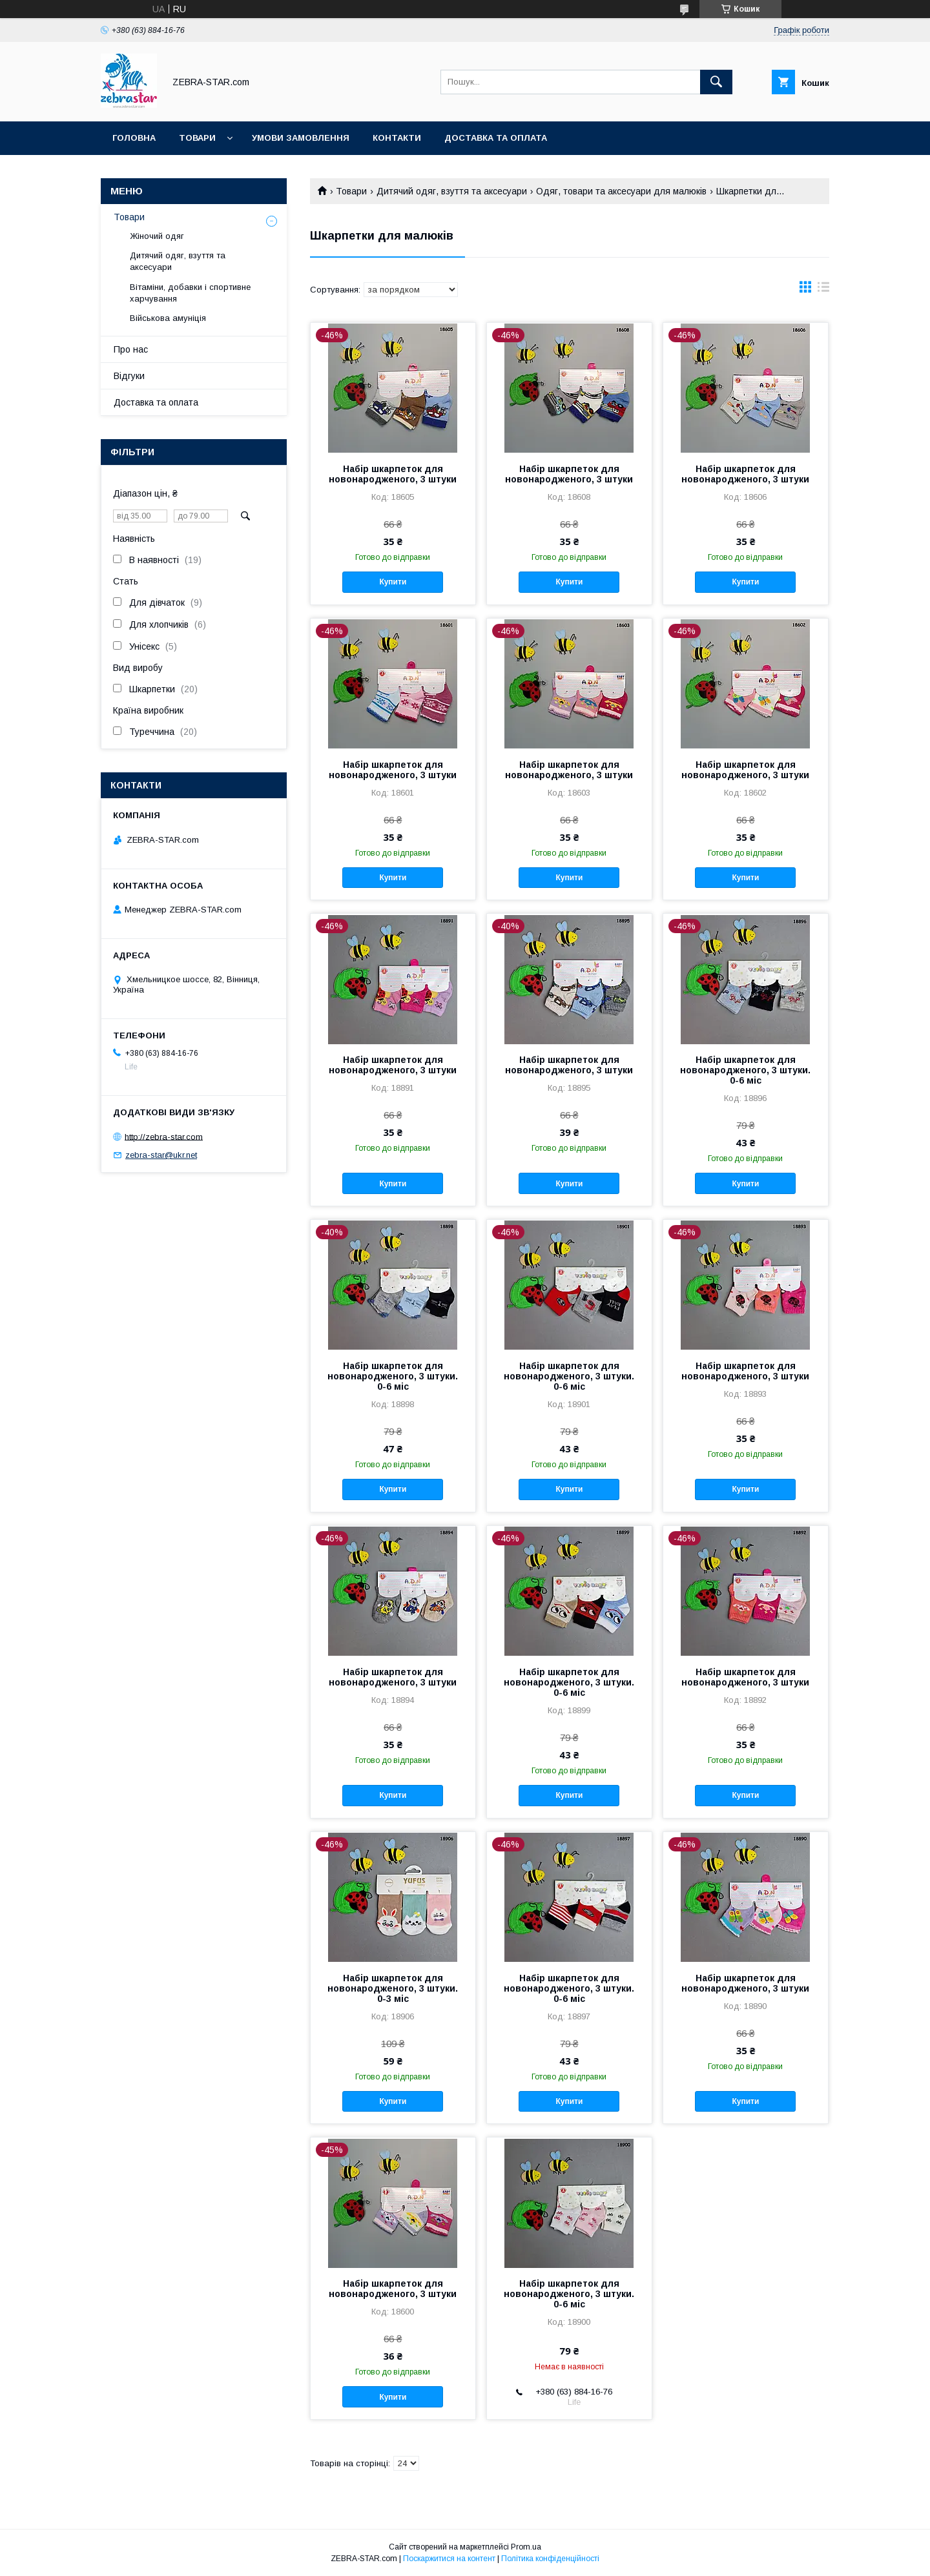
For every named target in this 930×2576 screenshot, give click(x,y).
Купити (392, 581)
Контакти (397, 138)
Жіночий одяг (157, 236)
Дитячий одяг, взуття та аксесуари (452, 191)
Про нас (131, 349)
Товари (197, 138)
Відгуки (129, 376)
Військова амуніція (168, 318)
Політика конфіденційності (550, 2558)
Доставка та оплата (495, 138)
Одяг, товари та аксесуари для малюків (621, 191)
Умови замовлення (300, 138)
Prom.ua (526, 2546)
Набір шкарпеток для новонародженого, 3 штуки (393, 474)
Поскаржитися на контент (449, 2558)
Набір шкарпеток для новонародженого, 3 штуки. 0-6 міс (745, 1070)
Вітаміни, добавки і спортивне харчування (190, 293)
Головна (134, 138)
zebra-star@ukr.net (161, 1155)
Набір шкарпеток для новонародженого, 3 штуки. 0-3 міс (392, 1988)
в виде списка (823, 290)
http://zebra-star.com (164, 1136)
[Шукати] (716, 82)
